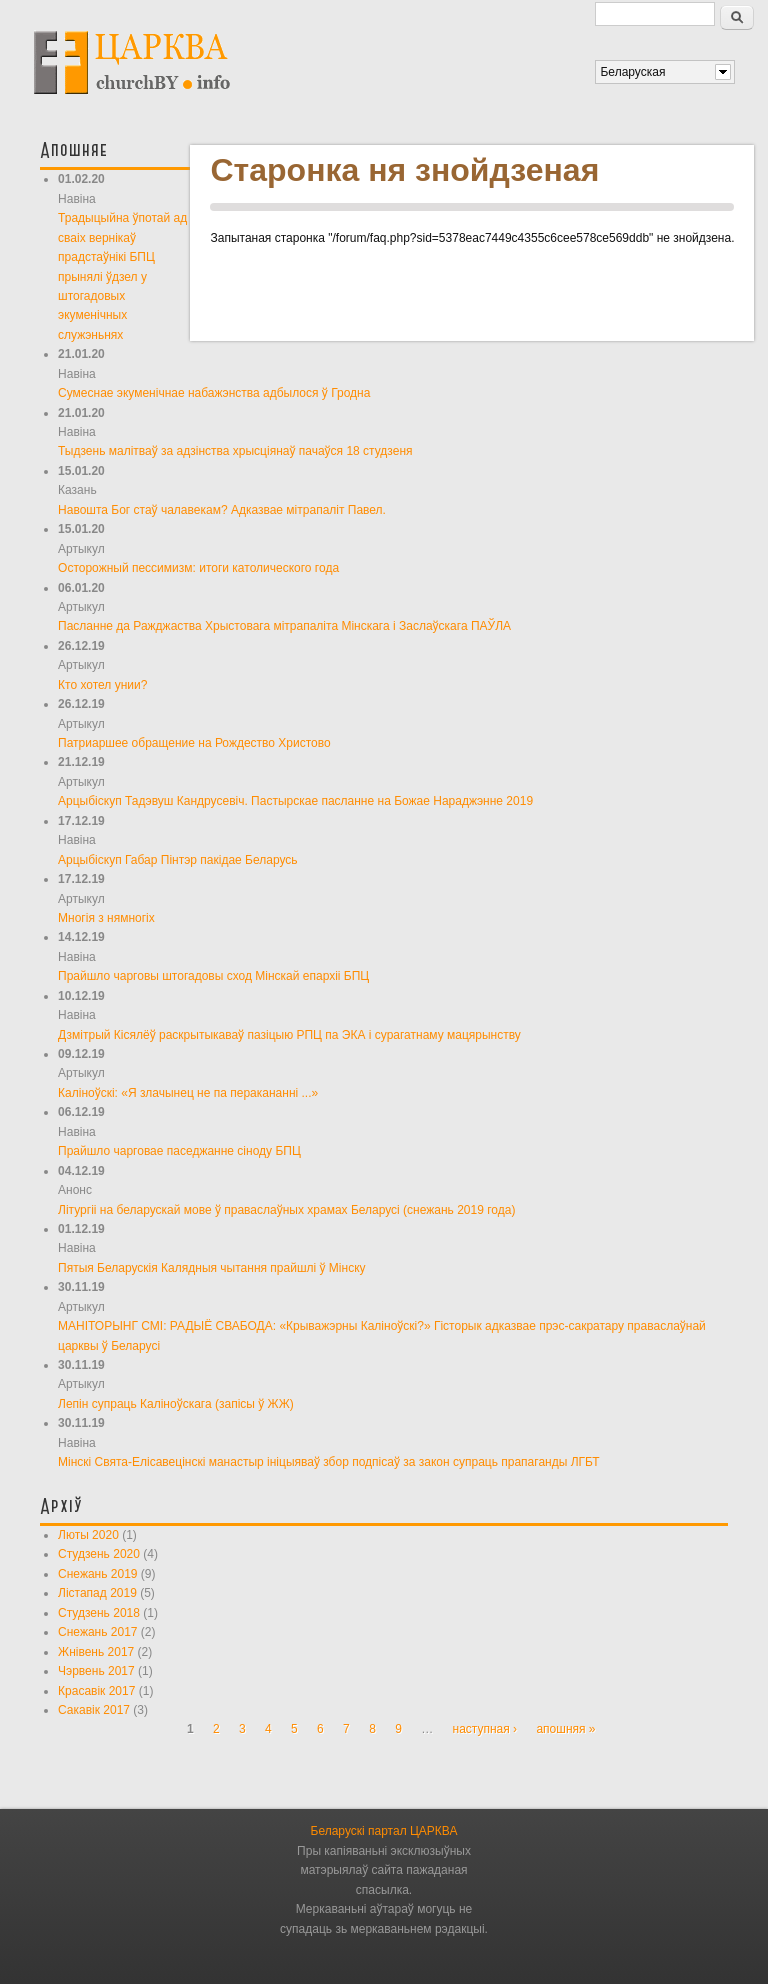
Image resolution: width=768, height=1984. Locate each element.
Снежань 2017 (97, 1632)
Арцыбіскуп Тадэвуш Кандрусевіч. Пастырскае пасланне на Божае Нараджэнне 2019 (295, 801)
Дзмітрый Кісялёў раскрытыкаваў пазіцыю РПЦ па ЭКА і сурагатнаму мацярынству (289, 1035)
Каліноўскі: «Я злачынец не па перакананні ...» (188, 1093)
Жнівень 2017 (96, 1652)
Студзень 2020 (99, 1554)
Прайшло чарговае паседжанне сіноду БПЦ (179, 1151)
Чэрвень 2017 (96, 1671)
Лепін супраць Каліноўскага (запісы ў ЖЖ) (176, 1404)
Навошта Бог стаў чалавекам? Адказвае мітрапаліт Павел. (222, 510)
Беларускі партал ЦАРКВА (384, 1831)
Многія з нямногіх (106, 918)
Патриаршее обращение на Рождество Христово (194, 743)
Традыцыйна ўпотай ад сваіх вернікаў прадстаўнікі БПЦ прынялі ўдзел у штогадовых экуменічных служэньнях (122, 276)
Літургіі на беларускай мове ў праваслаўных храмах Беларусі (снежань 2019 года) (286, 1210)
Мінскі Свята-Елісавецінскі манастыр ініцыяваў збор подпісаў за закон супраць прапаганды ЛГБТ (329, 1462)
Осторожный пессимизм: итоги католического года (198, 568)
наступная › (485, 1729)
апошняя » (565, 1729)
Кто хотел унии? (102, 685)
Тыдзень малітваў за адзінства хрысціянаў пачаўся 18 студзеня (235, 451)
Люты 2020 (88, 1535)
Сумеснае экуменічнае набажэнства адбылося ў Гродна (214, 393)
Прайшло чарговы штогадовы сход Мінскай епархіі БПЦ (213, 976)
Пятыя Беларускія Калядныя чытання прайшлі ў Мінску (212, 1268)
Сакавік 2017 (94, 1710)
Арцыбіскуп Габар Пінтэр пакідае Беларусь (178, 860)
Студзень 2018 (99, 1613)
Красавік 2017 (96, 1691)
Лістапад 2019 (97, 1593)
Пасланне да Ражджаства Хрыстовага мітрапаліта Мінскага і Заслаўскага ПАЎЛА (284, 626)
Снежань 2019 (97, 1574)
